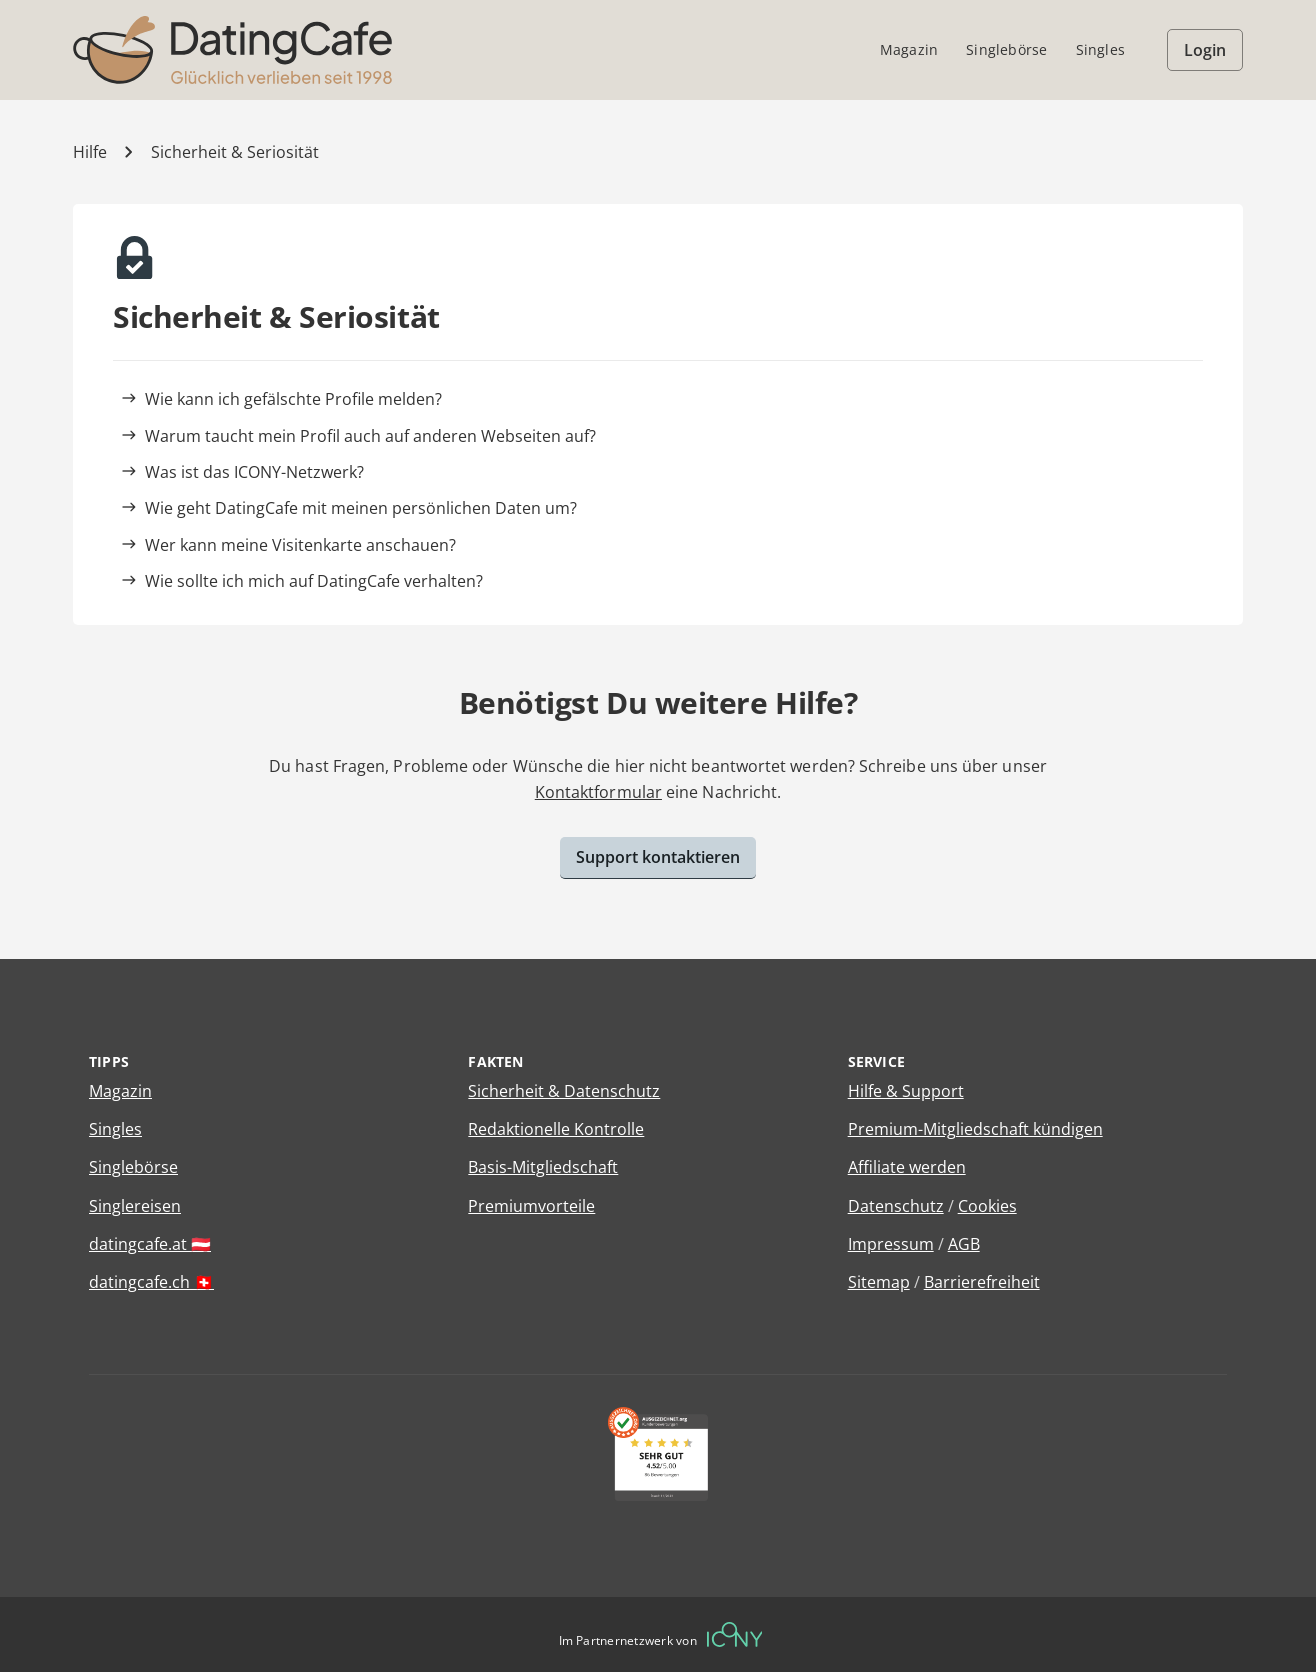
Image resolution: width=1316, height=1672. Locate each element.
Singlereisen (135, 1206)
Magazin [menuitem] (909, 49)
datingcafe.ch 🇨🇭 (151, 1282)
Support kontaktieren (658, 857)
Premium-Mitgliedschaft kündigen (975, 1129)
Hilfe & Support (906, 1091)
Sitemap (879, 1282)
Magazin (120, 1091)
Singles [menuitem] (1100, 49)
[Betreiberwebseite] (735, 1634)
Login (1205, 50)
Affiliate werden (907, 1167)
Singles (115, 1129)
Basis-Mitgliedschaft (543, 1167)
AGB (964, 1244)
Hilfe (90, 152)
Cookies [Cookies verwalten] (987, 1206)
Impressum (891, 1244)
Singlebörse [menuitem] (1006, 49)
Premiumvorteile (531, 1206)
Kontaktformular (598, 792)
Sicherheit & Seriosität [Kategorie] (235, 152)
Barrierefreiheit (982, 1282)
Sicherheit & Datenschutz (564, 1091)
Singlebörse (133, 1167)
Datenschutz (896, 1206)
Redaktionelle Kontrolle (556, 1129)
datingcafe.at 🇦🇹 (150, 1244)
